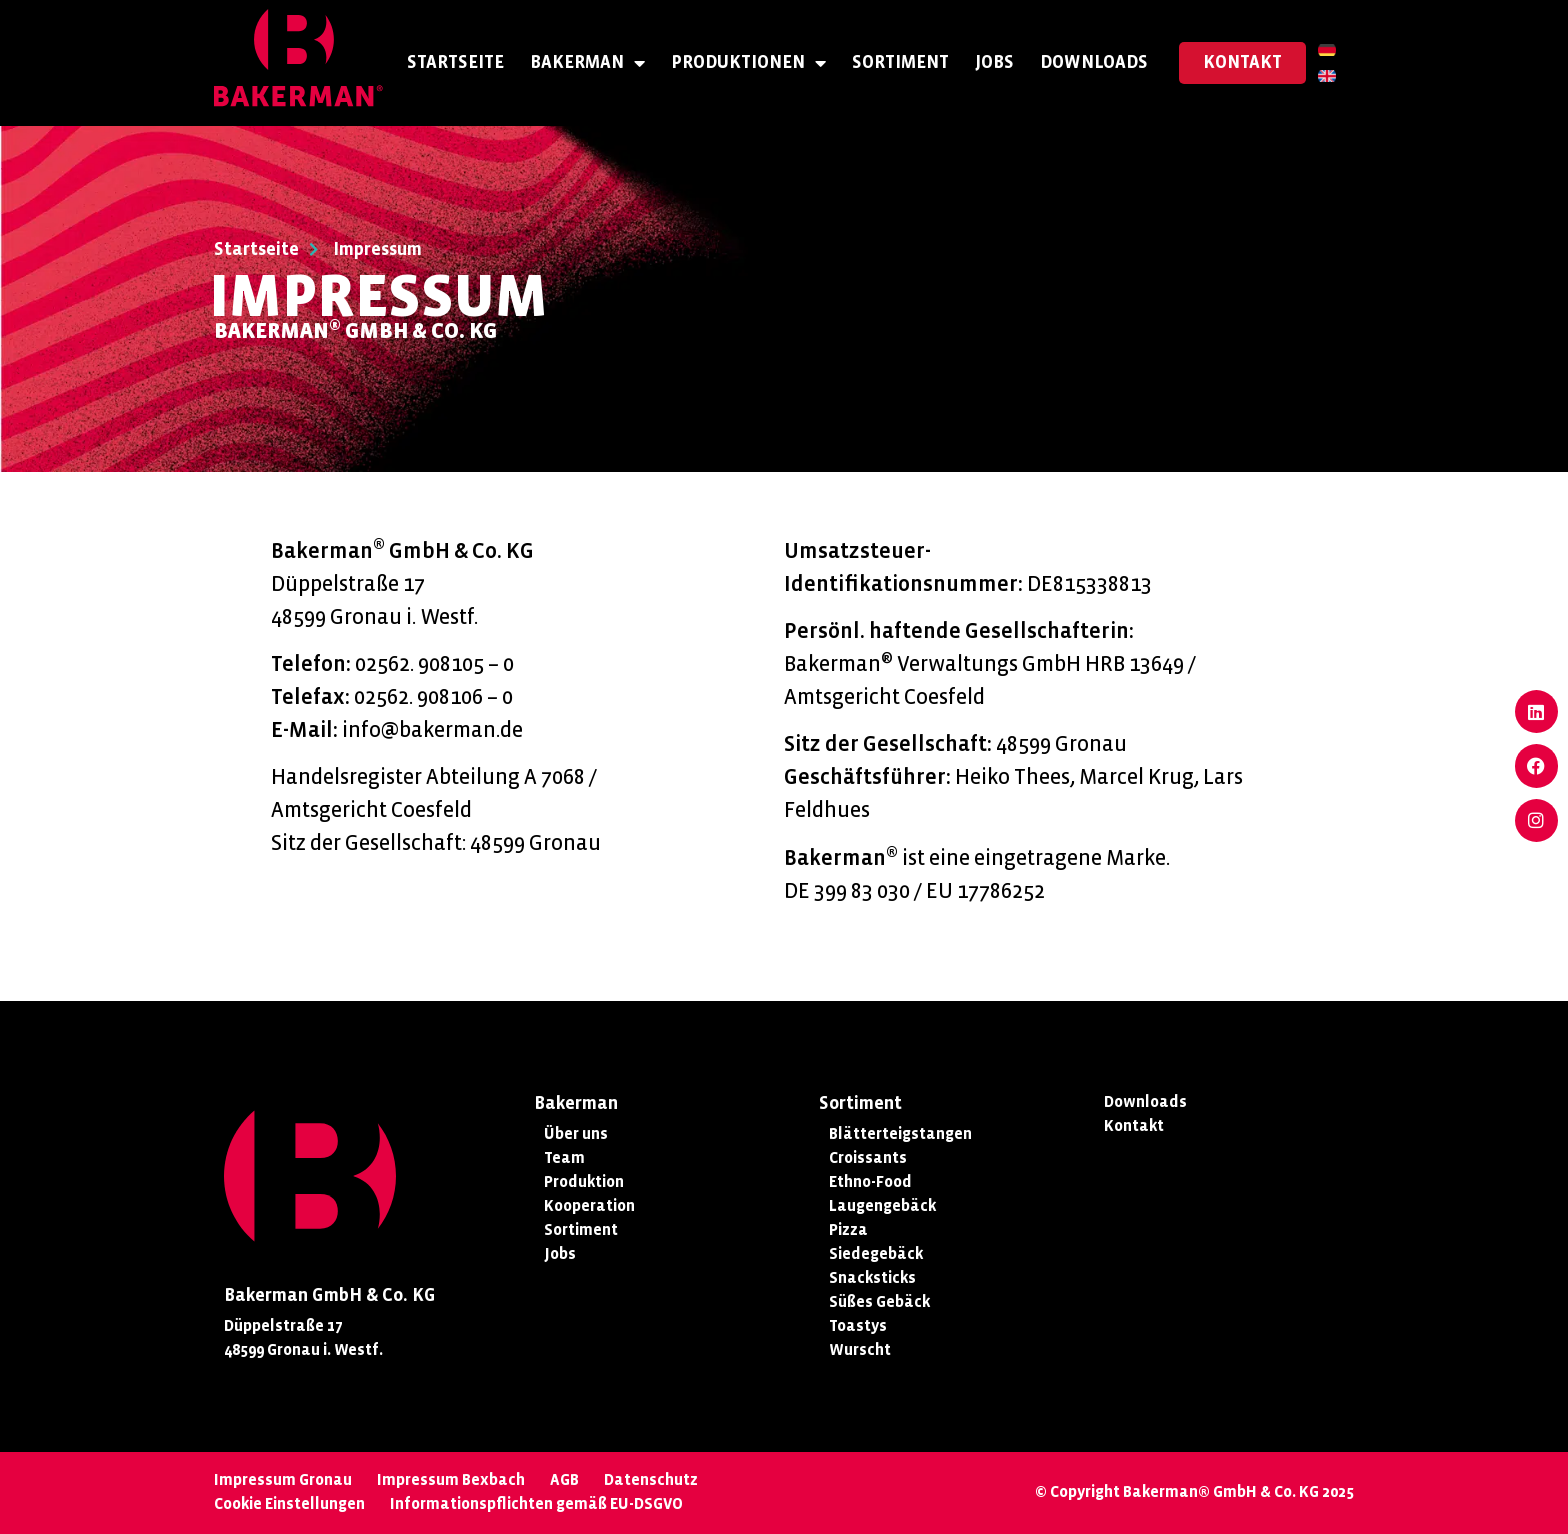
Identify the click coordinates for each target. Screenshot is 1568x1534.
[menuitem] (1327, 50)
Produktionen (748, 63)
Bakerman (587, 63)
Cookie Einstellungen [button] (289, 1503)
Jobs (994, 62)
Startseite (455, 62)
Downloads (1094, 62)
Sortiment (900, 62)
